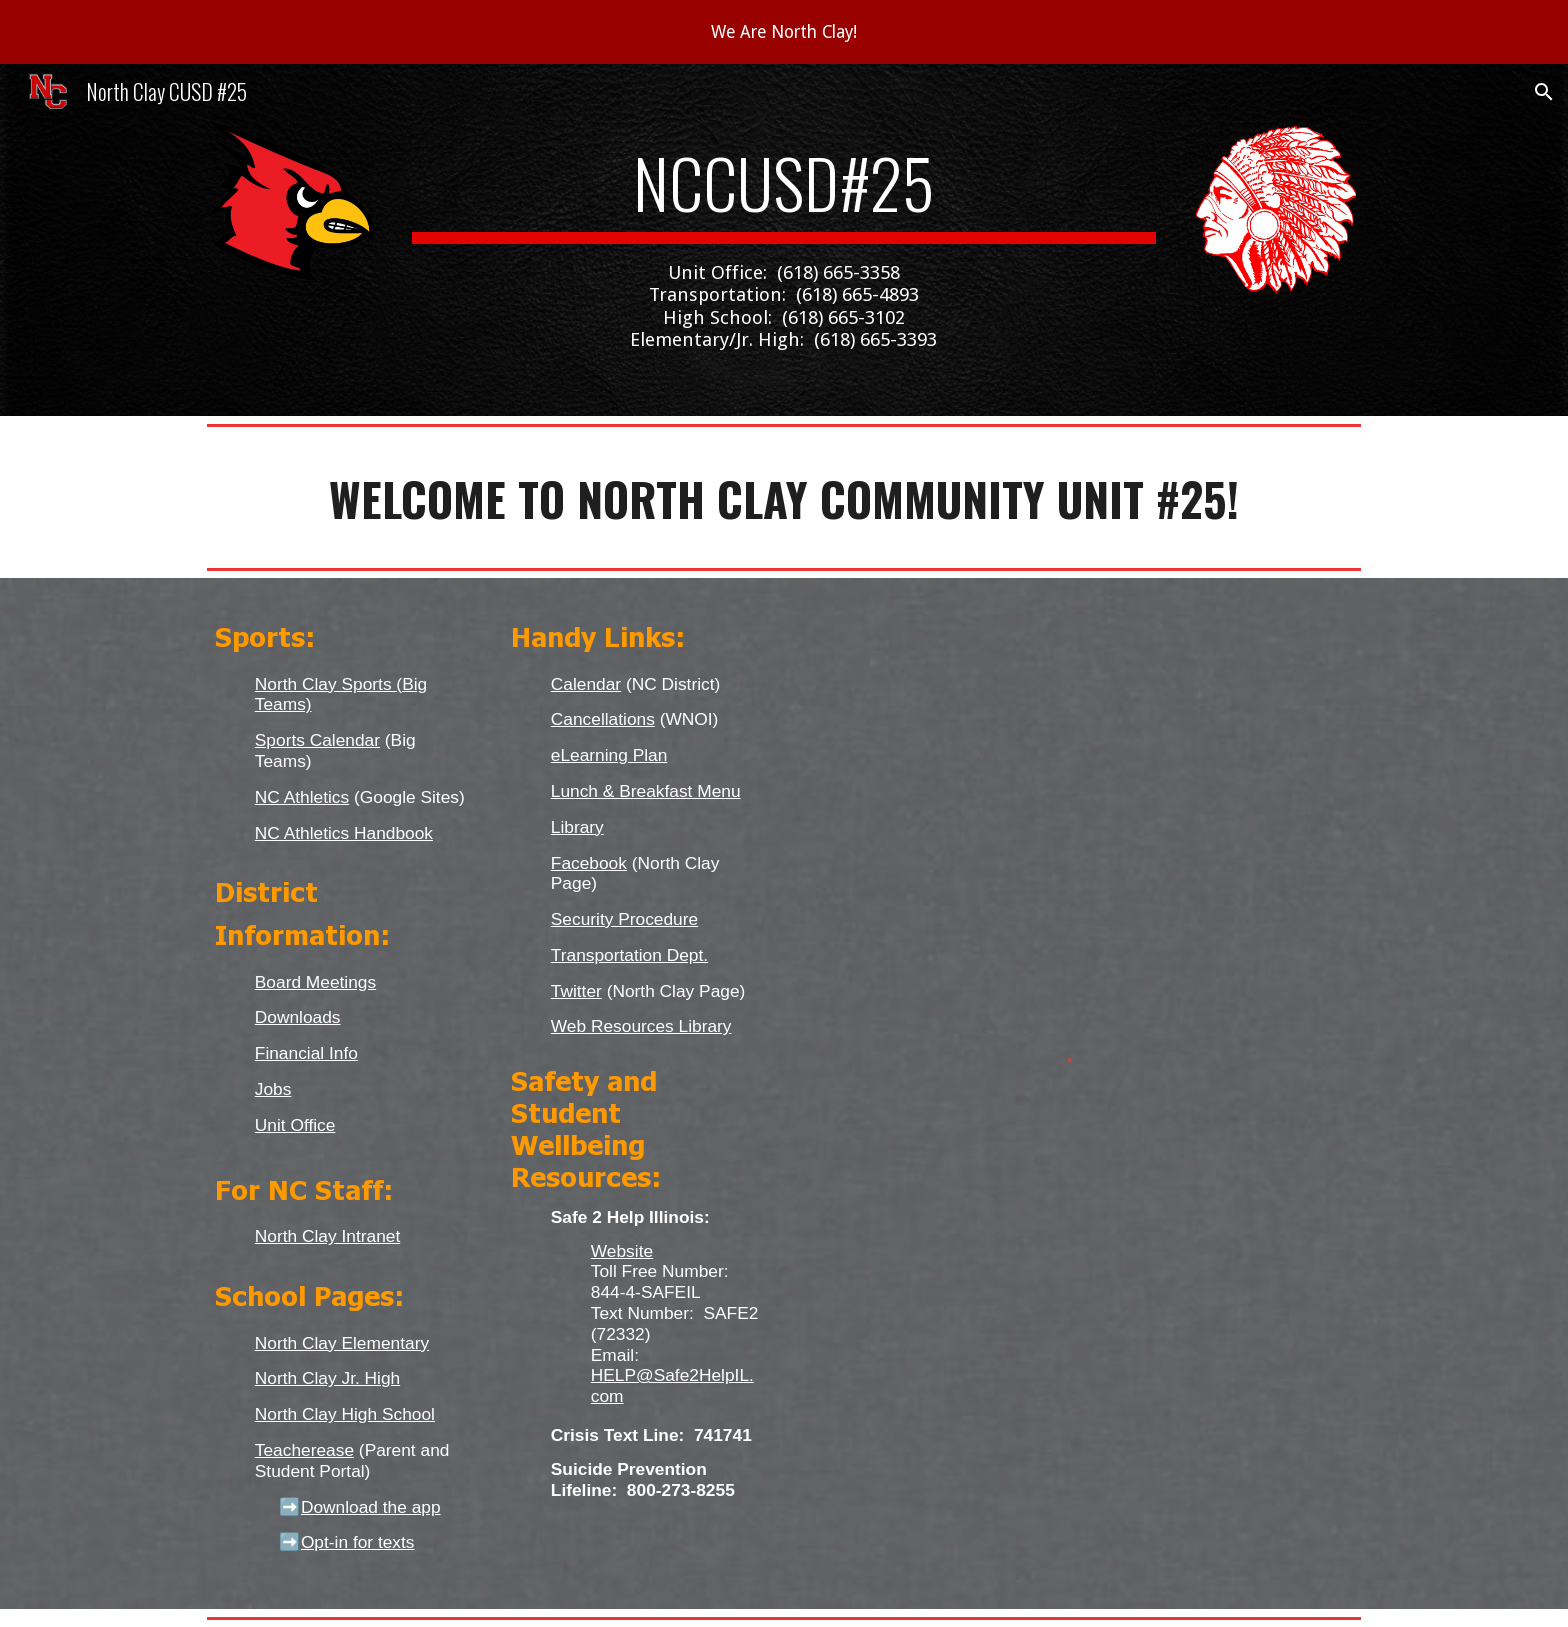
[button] (1544, 92)
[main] (784, 240)
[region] (784, 32)
